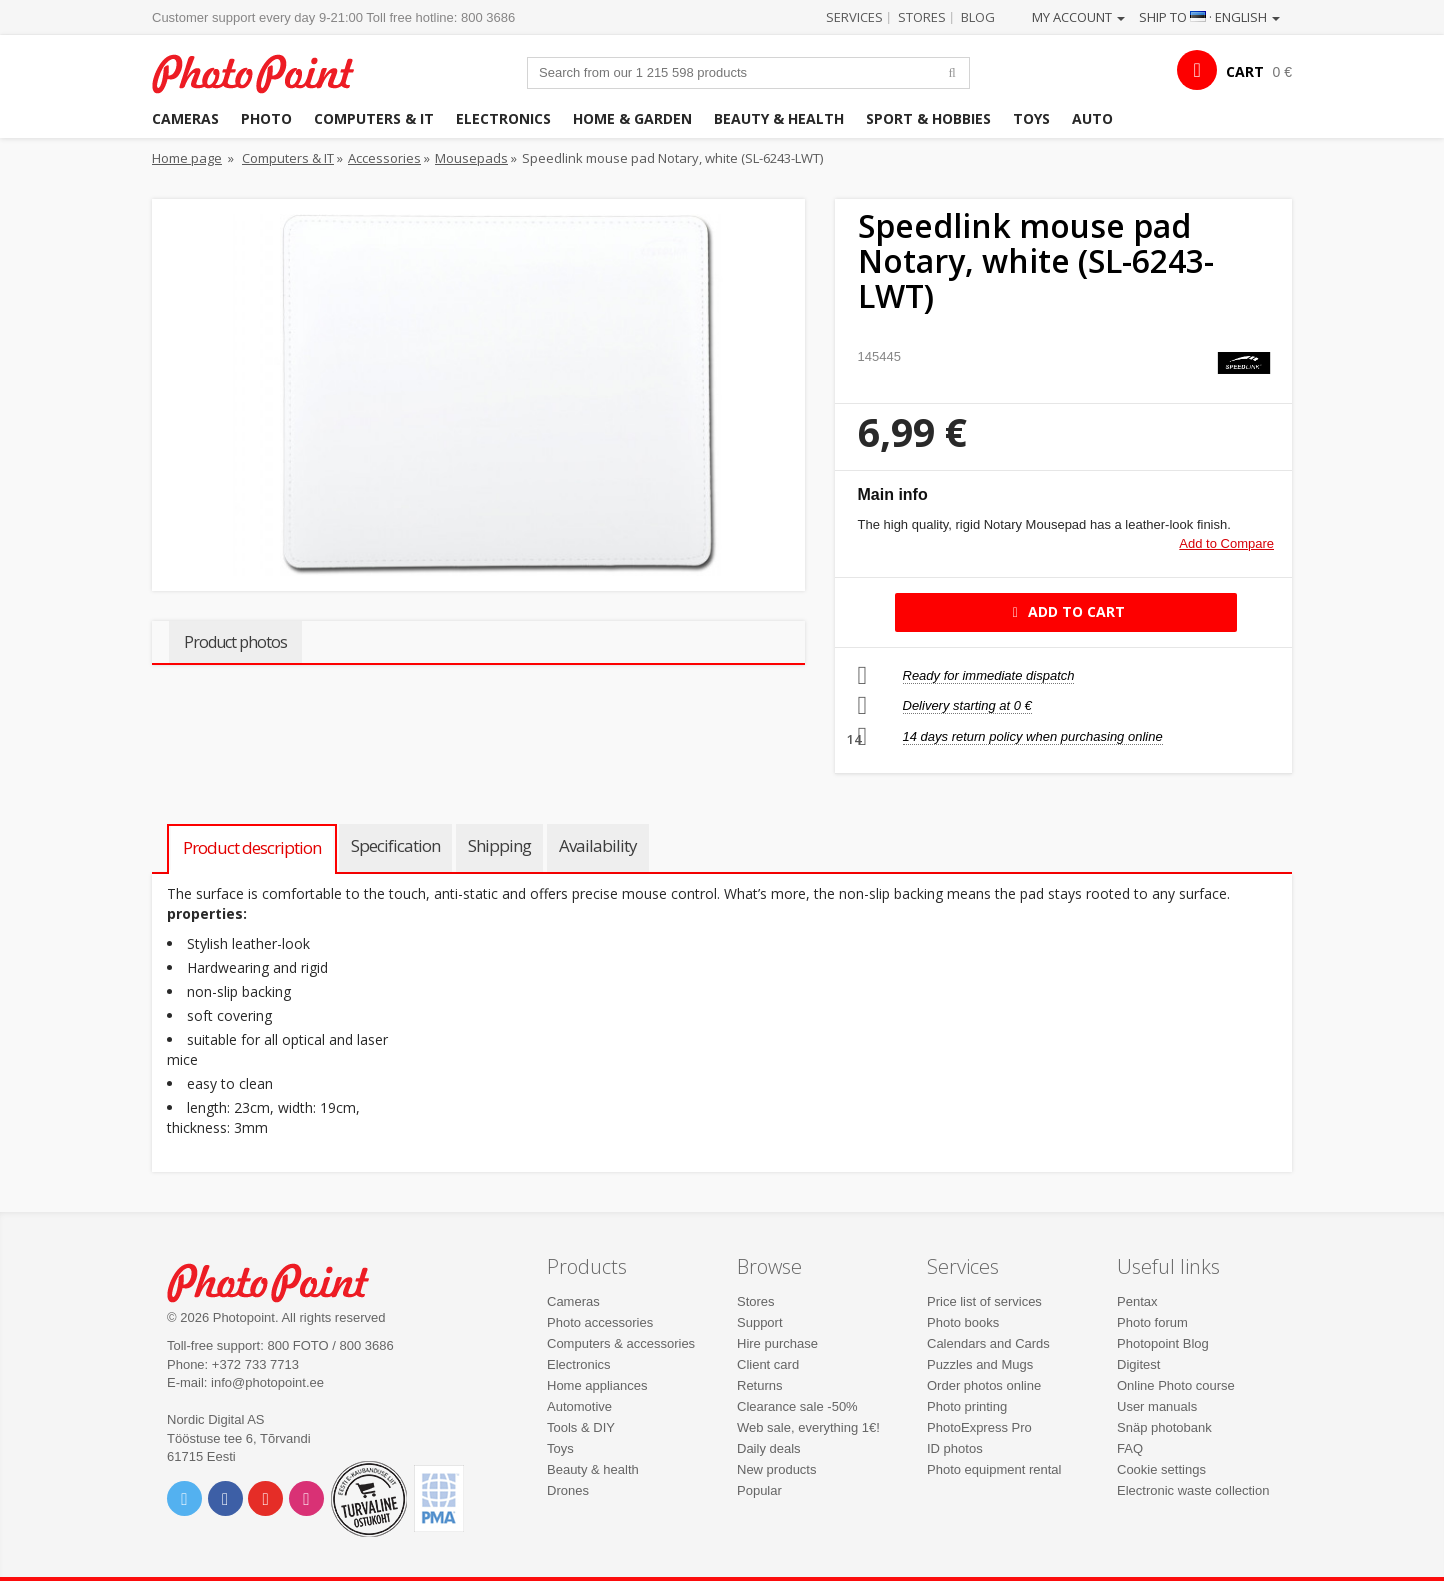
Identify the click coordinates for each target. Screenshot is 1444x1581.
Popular (759, 1490)
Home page (187, 158)
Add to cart (1065, 611)
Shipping (499, 845)
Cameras (185, 118)
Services (854, 17)
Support (760, 1322)
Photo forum (1152, 1322)
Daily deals (769, 1448)
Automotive (579, 1406)
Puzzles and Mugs (980, 1364)
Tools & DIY (581, 1427)
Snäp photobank (1164, 1427)
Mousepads (471, 158)
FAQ (1130, 1448)
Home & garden (632, 118)
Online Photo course (1176, 1385)
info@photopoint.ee (267, 1382)
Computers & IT (374, 118)
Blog (978, 17)
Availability (598, 845)
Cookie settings (1161, 1469)
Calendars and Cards (988, 1343)
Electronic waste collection (1193, 1490)
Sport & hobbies (928, 118)
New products (776, 1469)
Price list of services (984, 1301)
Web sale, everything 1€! (808, 1427)
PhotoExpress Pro (979, 1427)
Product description (252, 847)
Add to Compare (1226, 543)
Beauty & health (779, 118)
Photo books (963, 1322)
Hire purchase (777, 1343)
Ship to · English (1209, 17)
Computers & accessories (621, 1343)
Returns (760, 1385)
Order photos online (984, 1385)
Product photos (235, 642)
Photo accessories (600, 1322)
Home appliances (597, 1385)
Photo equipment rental (994, 1469)
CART (1245, 71)
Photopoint (265, 71)
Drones (568, 1490)
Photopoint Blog (1163, 1343)
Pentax (1137, 1301)
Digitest (1138, 1364)
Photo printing (967, 1406)
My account (1078, 17)
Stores (922, 17)
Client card (768, 1364)
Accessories (384, 158)
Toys (1031, 118)
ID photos (955, 1448)
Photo (266, 118)
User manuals (1157, 1406)
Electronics (503, 118)
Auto (1092, 118)
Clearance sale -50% (797, 1406)
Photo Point (280, 1280)
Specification (395, 845)
